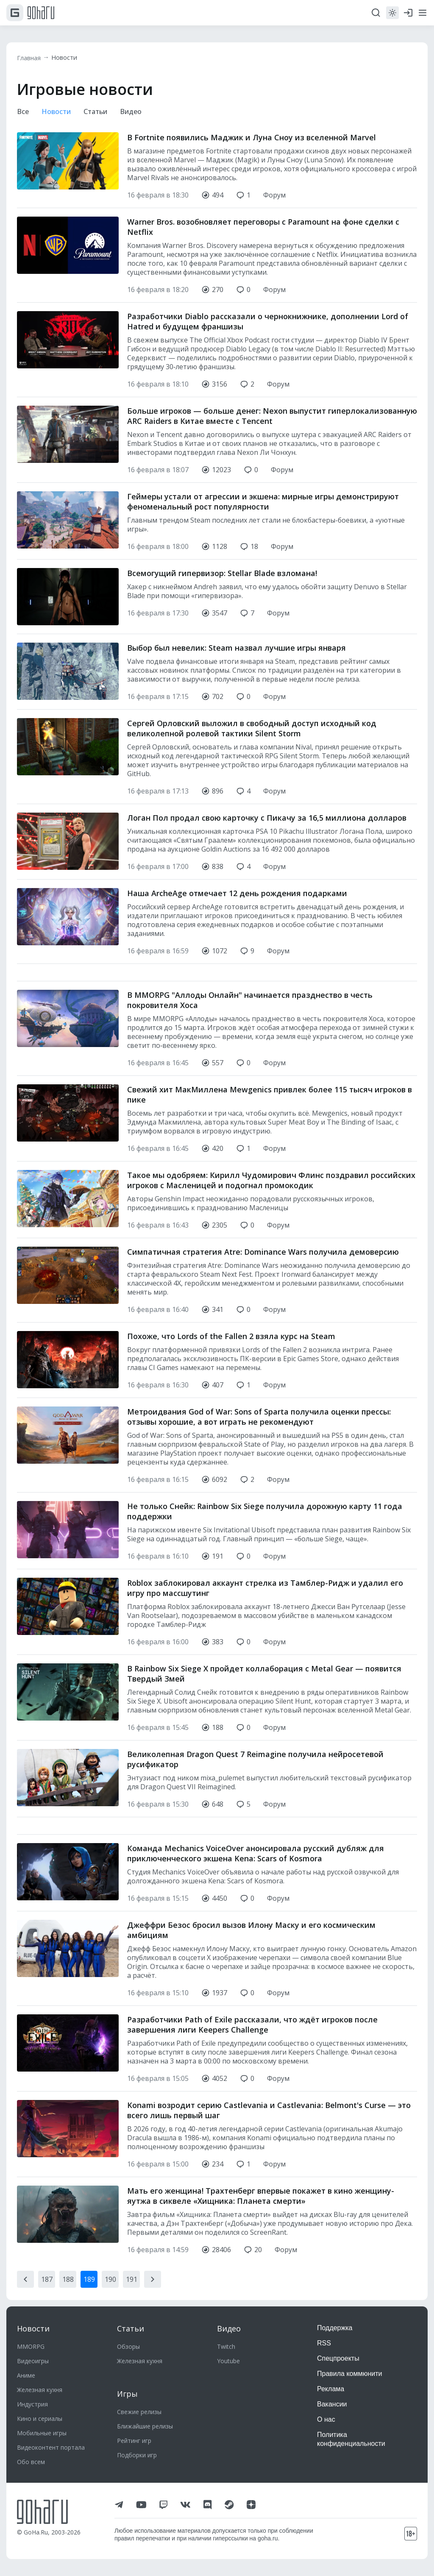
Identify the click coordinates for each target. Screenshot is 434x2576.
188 (68, 2281)
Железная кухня (39, 2390)
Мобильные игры (42, 2433)
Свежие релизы (139, 2412)
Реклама (330, 2388)
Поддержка (334, 2327)
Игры (127, 2394)
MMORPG (31, 2346)
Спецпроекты (338, 2358)
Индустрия (32, 2404)
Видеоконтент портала (51, 2447)
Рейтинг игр (134, 2441)
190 (110, 2281)
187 (47, 2281)
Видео (138, 112)
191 (131, 2281)
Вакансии (332, 2404)
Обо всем (31, 2462)
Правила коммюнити (349, 2373)
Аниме (26, 2375)
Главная (30, 57)
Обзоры (128, 2346)
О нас (326, 2419)
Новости (69, 57)
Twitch (226, 2346)
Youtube (228, 2361)
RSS (324, 2343)
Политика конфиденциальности (351, 2439)
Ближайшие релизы (145, 2426)
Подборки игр (137, 2455)
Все (23, 112)
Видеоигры (33, 2361)
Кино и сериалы (39, 2418)
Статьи (101, 112)
